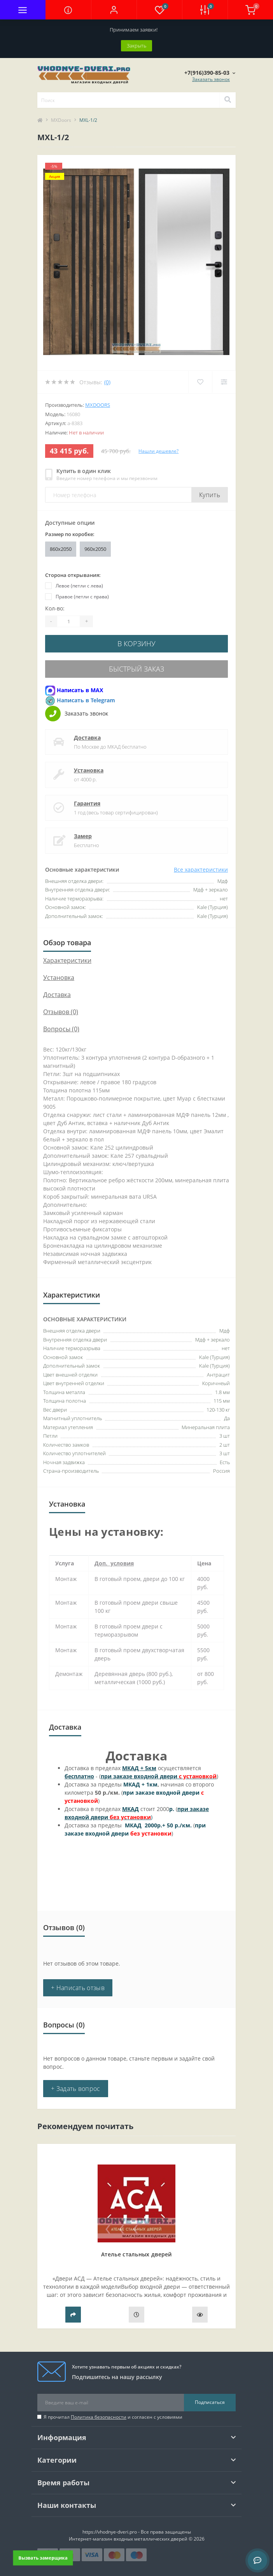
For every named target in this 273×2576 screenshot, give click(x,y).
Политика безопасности (98, 2417)
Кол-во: (55, 608)
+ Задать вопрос (75, 2088)
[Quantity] (68, 621)
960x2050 (95, 548)
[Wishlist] (200, 382)
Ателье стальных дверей (136, 2254)
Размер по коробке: (69, 534)
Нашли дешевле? (158, 451)
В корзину (136, 643)
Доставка (87, 737)
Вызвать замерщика (43, 2557)
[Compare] (224, 382)
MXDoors (61, 120)
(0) (107, 382)
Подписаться (210, 2402)
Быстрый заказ (136, 668)
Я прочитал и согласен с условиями (113, 2417)
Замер (83, 836)
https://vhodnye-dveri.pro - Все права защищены (136, 2532)
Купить (209, 495)
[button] (113, 9)
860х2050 (61, 548)
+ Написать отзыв (78, 1987)
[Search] (227, 100)
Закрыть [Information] (136, 45)
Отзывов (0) (60, 1012)
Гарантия (87, 803)
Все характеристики (201, 869)
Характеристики (67, 960)
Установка (88, 770)
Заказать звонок (211, 79)
